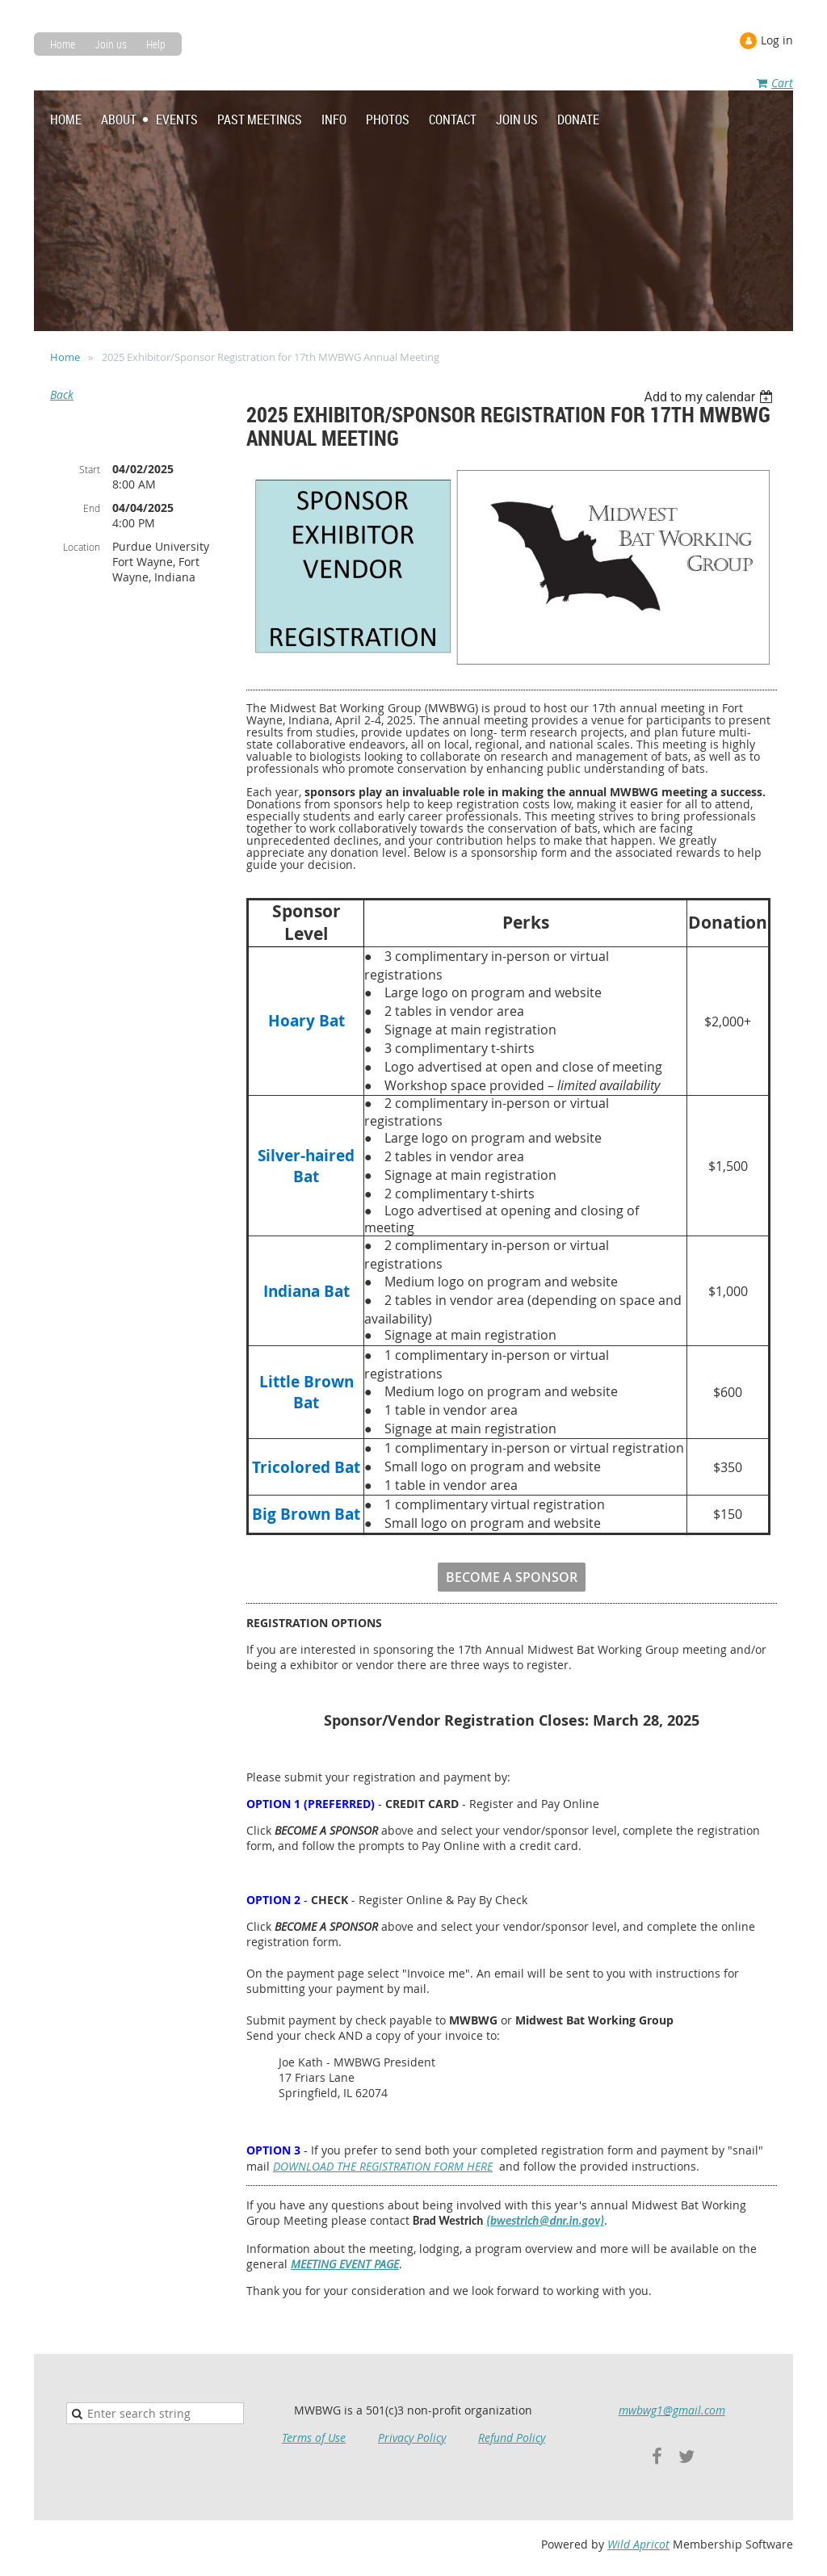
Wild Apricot (638, 2544)
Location (81, 546)
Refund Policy (511, 2437)
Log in (777, 40)
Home (62, 44)
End (91, 507)
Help (156, 44)
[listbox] (710, 397)
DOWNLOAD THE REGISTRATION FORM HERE (383, 2166)
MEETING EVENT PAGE (345, 2264)
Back (61, 394)
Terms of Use (314, 2437)
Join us (110, 44)
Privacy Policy (412, 2437)
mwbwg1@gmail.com (672, 2410)
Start (89, 469)
